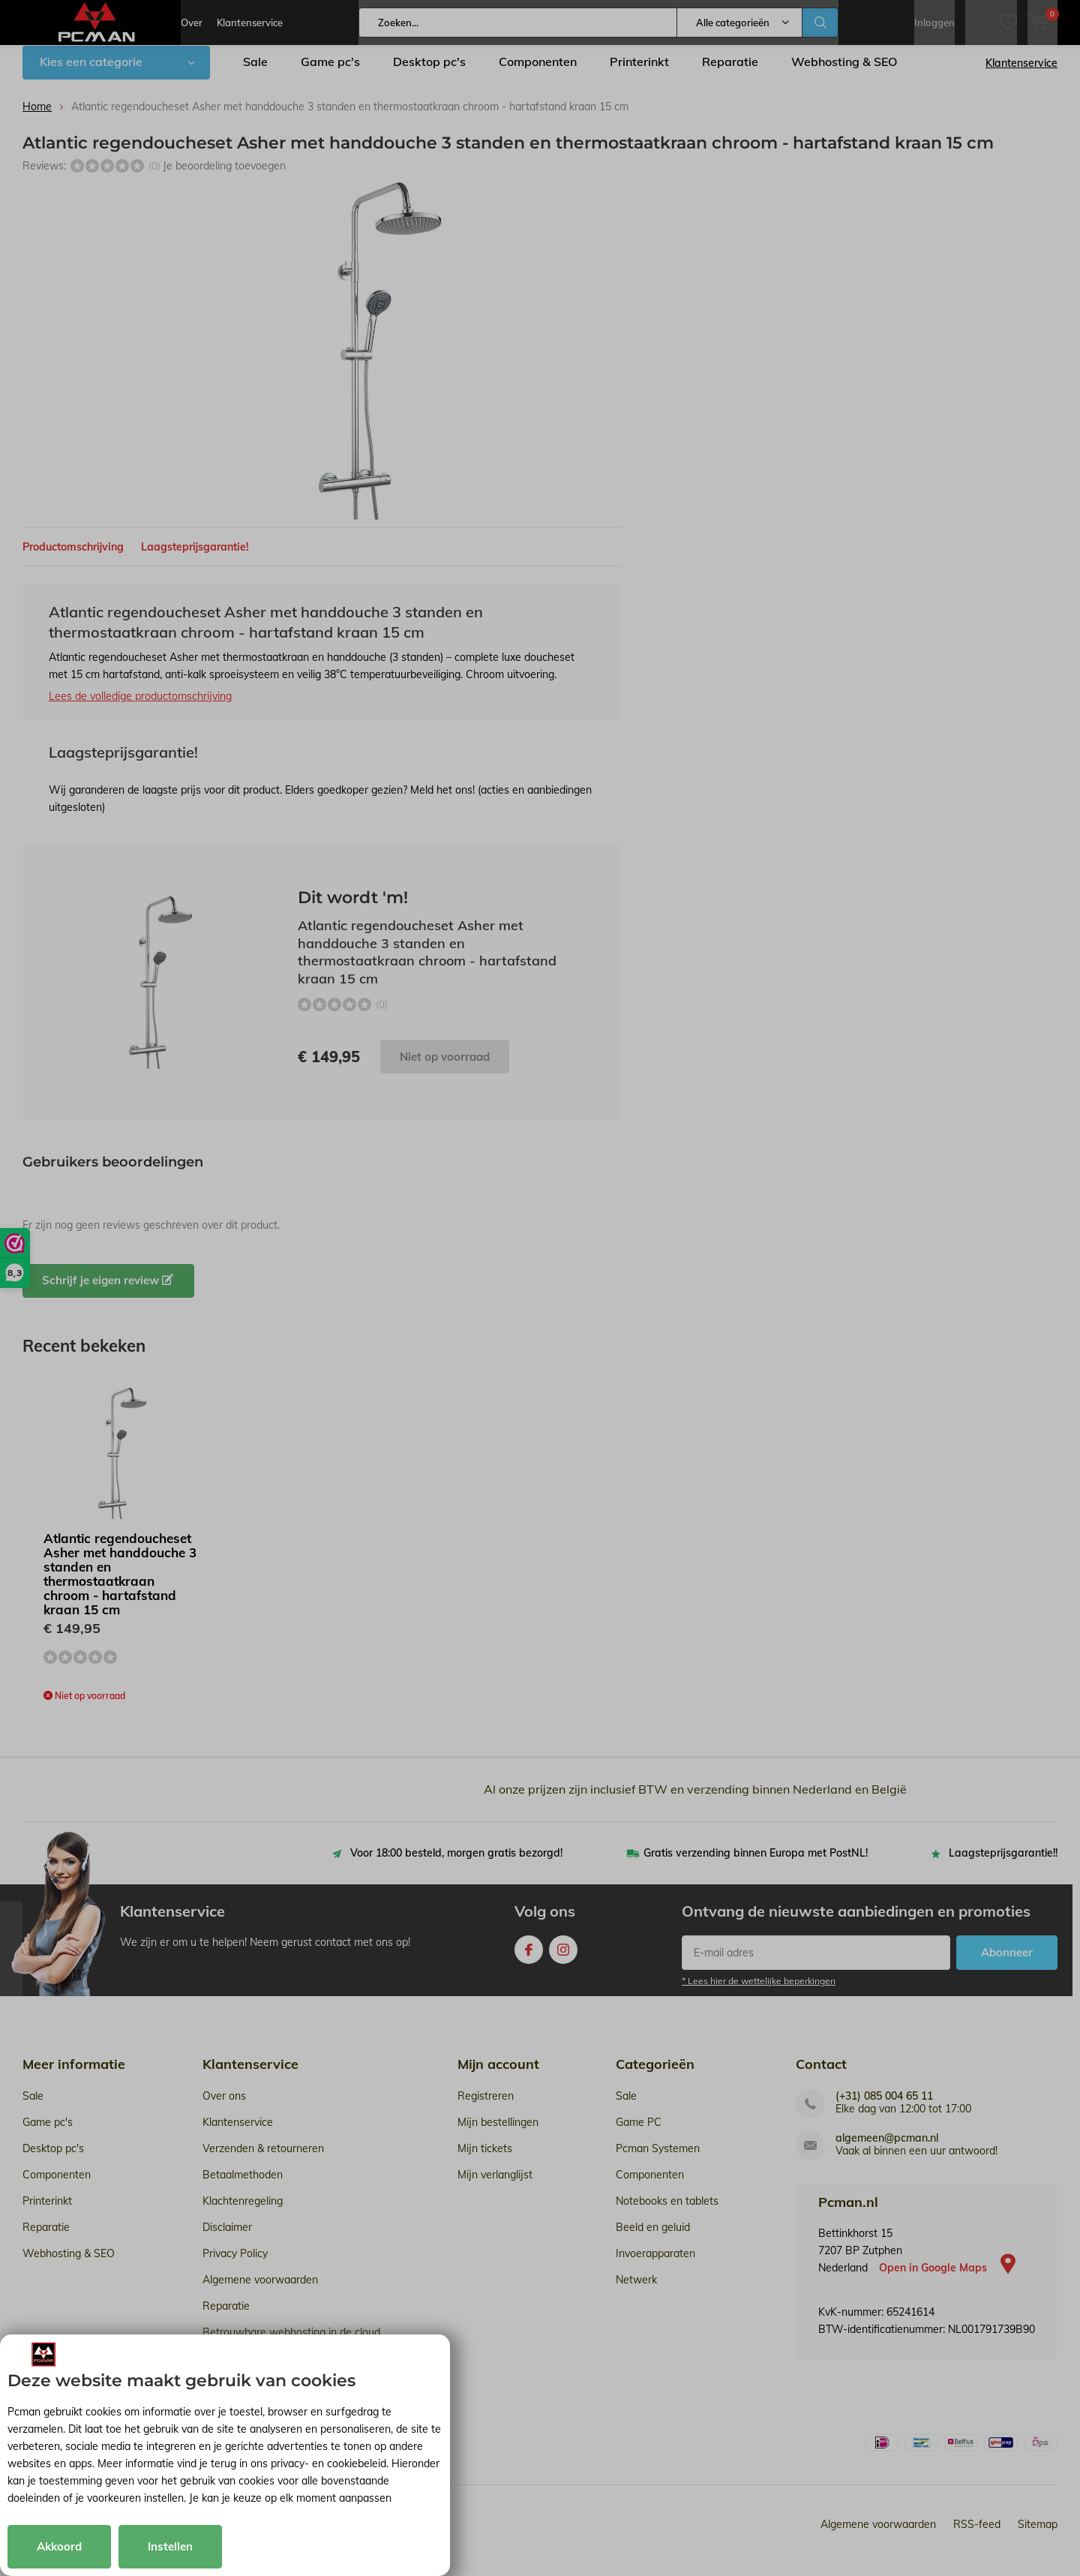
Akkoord (59, 2546)
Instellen (170, 2546)
